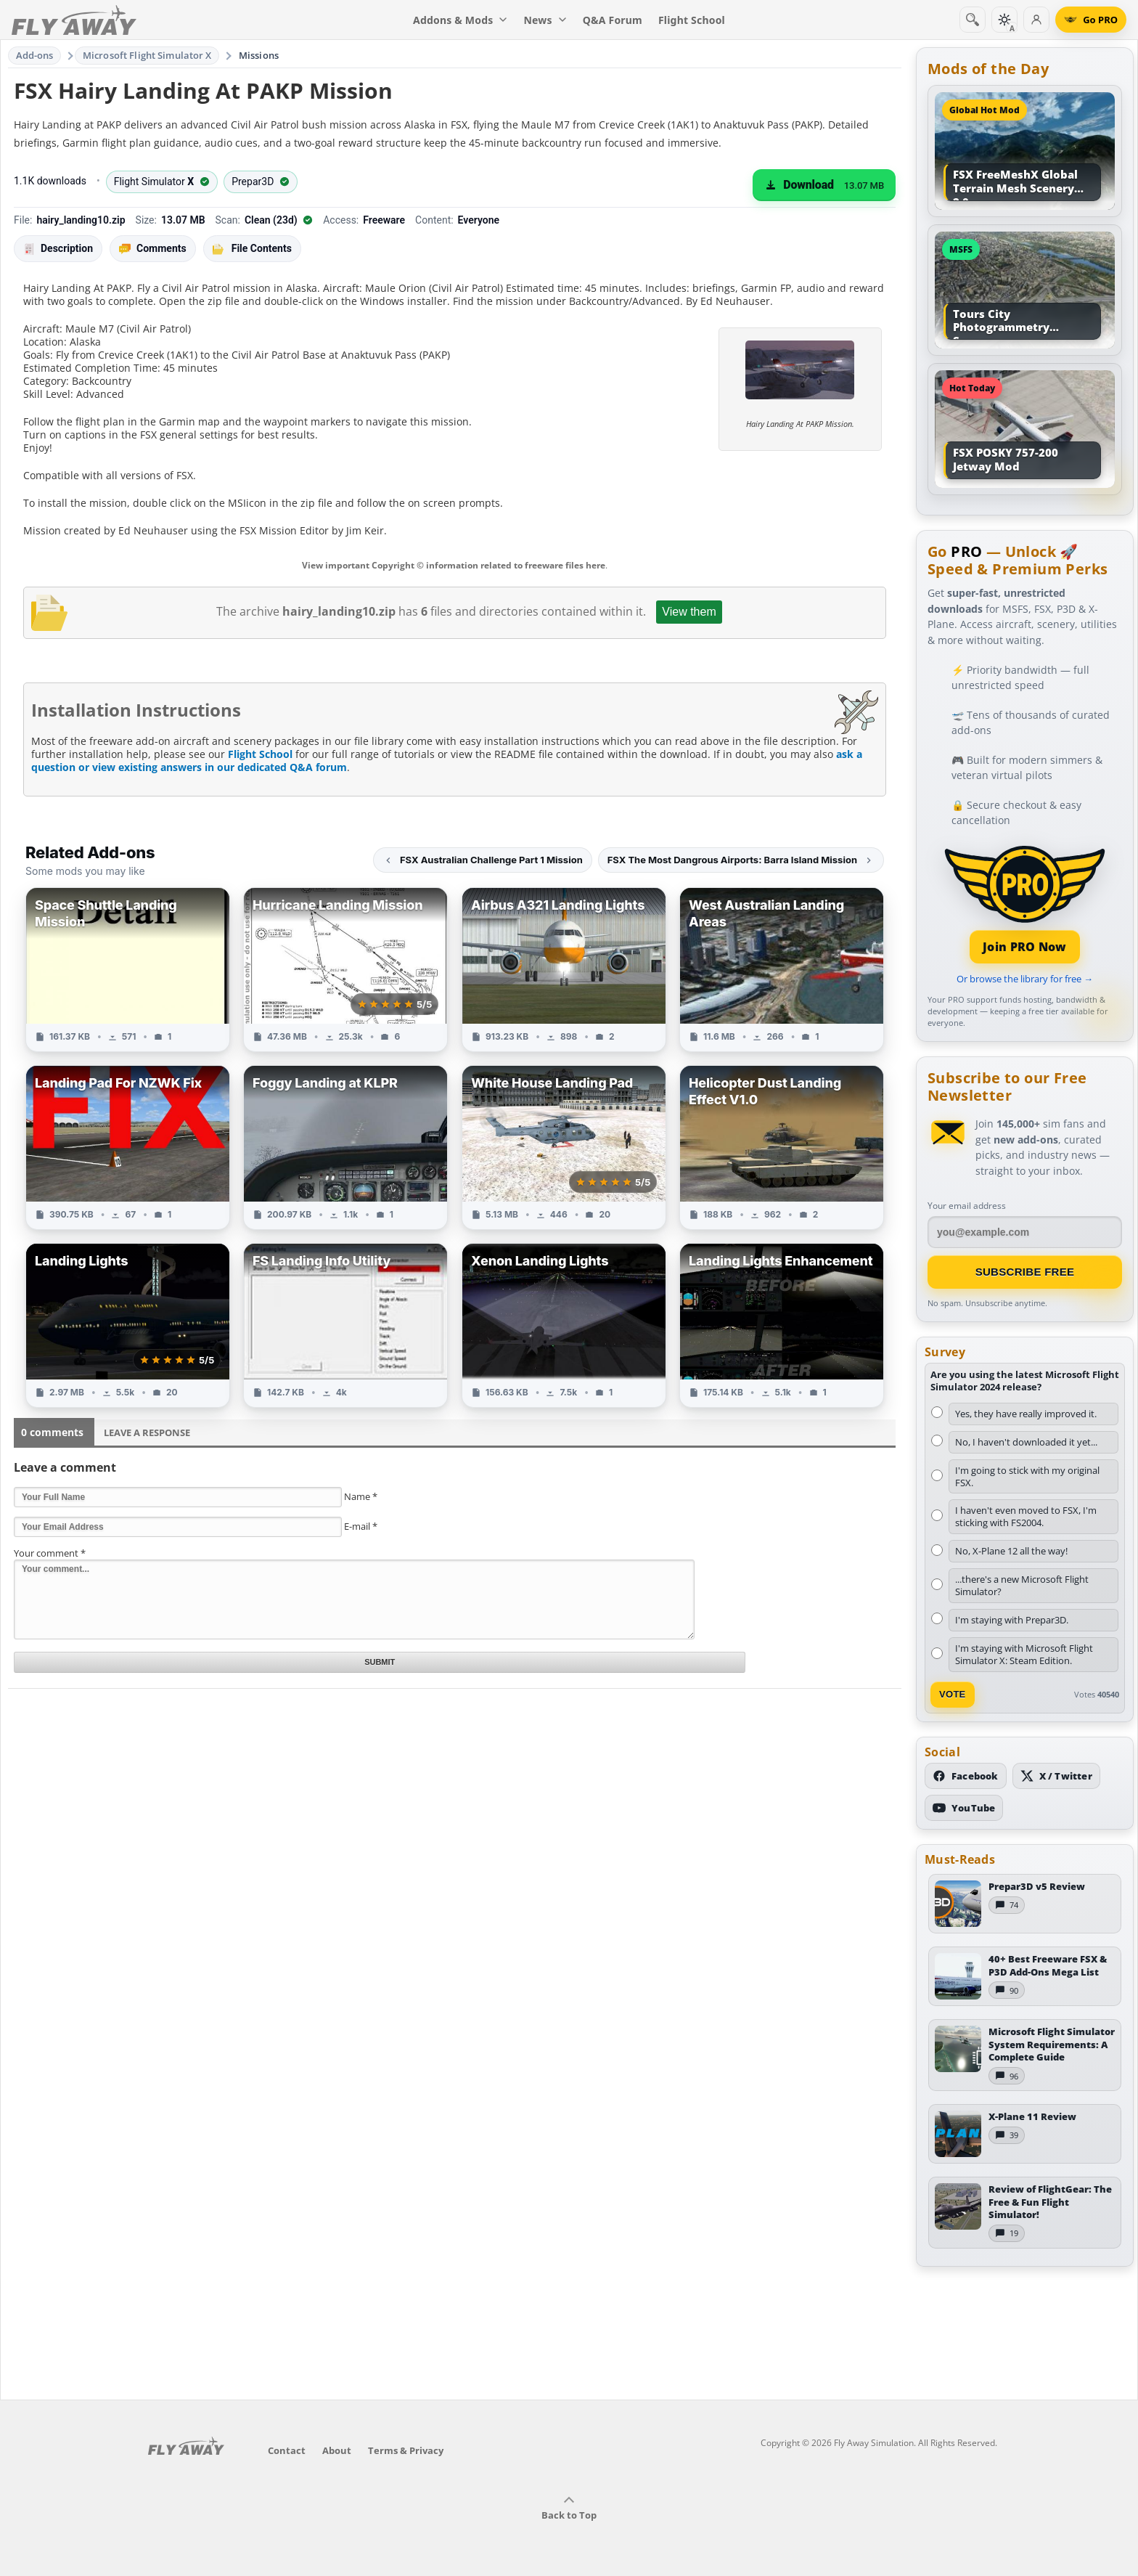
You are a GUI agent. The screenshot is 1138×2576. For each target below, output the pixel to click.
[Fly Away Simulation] (74, 20)
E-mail (360, 1526)
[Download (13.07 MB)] (824, 185)
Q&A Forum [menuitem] (612, 20)
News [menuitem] (545, 20)
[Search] (972, 20)
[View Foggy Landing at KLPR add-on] (345, 1147)
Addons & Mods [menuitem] (460, 20)
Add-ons (35, 55)
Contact (287, 2450)
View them (689, 612)
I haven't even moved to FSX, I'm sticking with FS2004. (1026, 1516)
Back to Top (569, 2508)
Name (360, 1496)
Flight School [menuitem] (691, 20)
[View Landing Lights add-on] (127, 1325)
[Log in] (1036, 20)
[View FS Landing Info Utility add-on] (345, 1325)
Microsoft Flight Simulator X (147, 55)
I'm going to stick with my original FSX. (1027, 1476)
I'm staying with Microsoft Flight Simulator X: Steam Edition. (1024, 1654)
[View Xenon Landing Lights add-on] (564, 1325)
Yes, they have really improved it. (1026, 1413)
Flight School (260, 754)
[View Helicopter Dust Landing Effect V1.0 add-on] (781, 1147)
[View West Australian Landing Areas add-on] (781, 969)
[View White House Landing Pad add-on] (564, 1147)
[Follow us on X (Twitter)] (1056, 1776)
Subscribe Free (1025, 1271)
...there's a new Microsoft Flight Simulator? (1022, 1585)
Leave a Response (147, 1432)
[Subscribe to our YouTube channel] (964, 1808)
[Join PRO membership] (1025, 902)
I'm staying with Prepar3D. (1011, 1619)
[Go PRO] (1090, 20)
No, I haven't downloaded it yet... (1026, 1441)
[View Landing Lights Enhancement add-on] (781, 1325)
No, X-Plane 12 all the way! (1011, 1550)
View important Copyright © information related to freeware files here (453, 565)
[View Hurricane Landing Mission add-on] (345, 969)
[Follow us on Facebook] (966, 1776)
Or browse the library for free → (1025, 978)
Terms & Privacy (405, 2450)
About (336, 2450)
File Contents (252, 248)
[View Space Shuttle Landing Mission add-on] (127, 969)
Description (58, 248)
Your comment (50, 1553)
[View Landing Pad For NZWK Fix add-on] (127, 1147)
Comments (153, 248)
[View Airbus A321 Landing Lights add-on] (564, 969)
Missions (259, 55)
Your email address (967, 1205)
